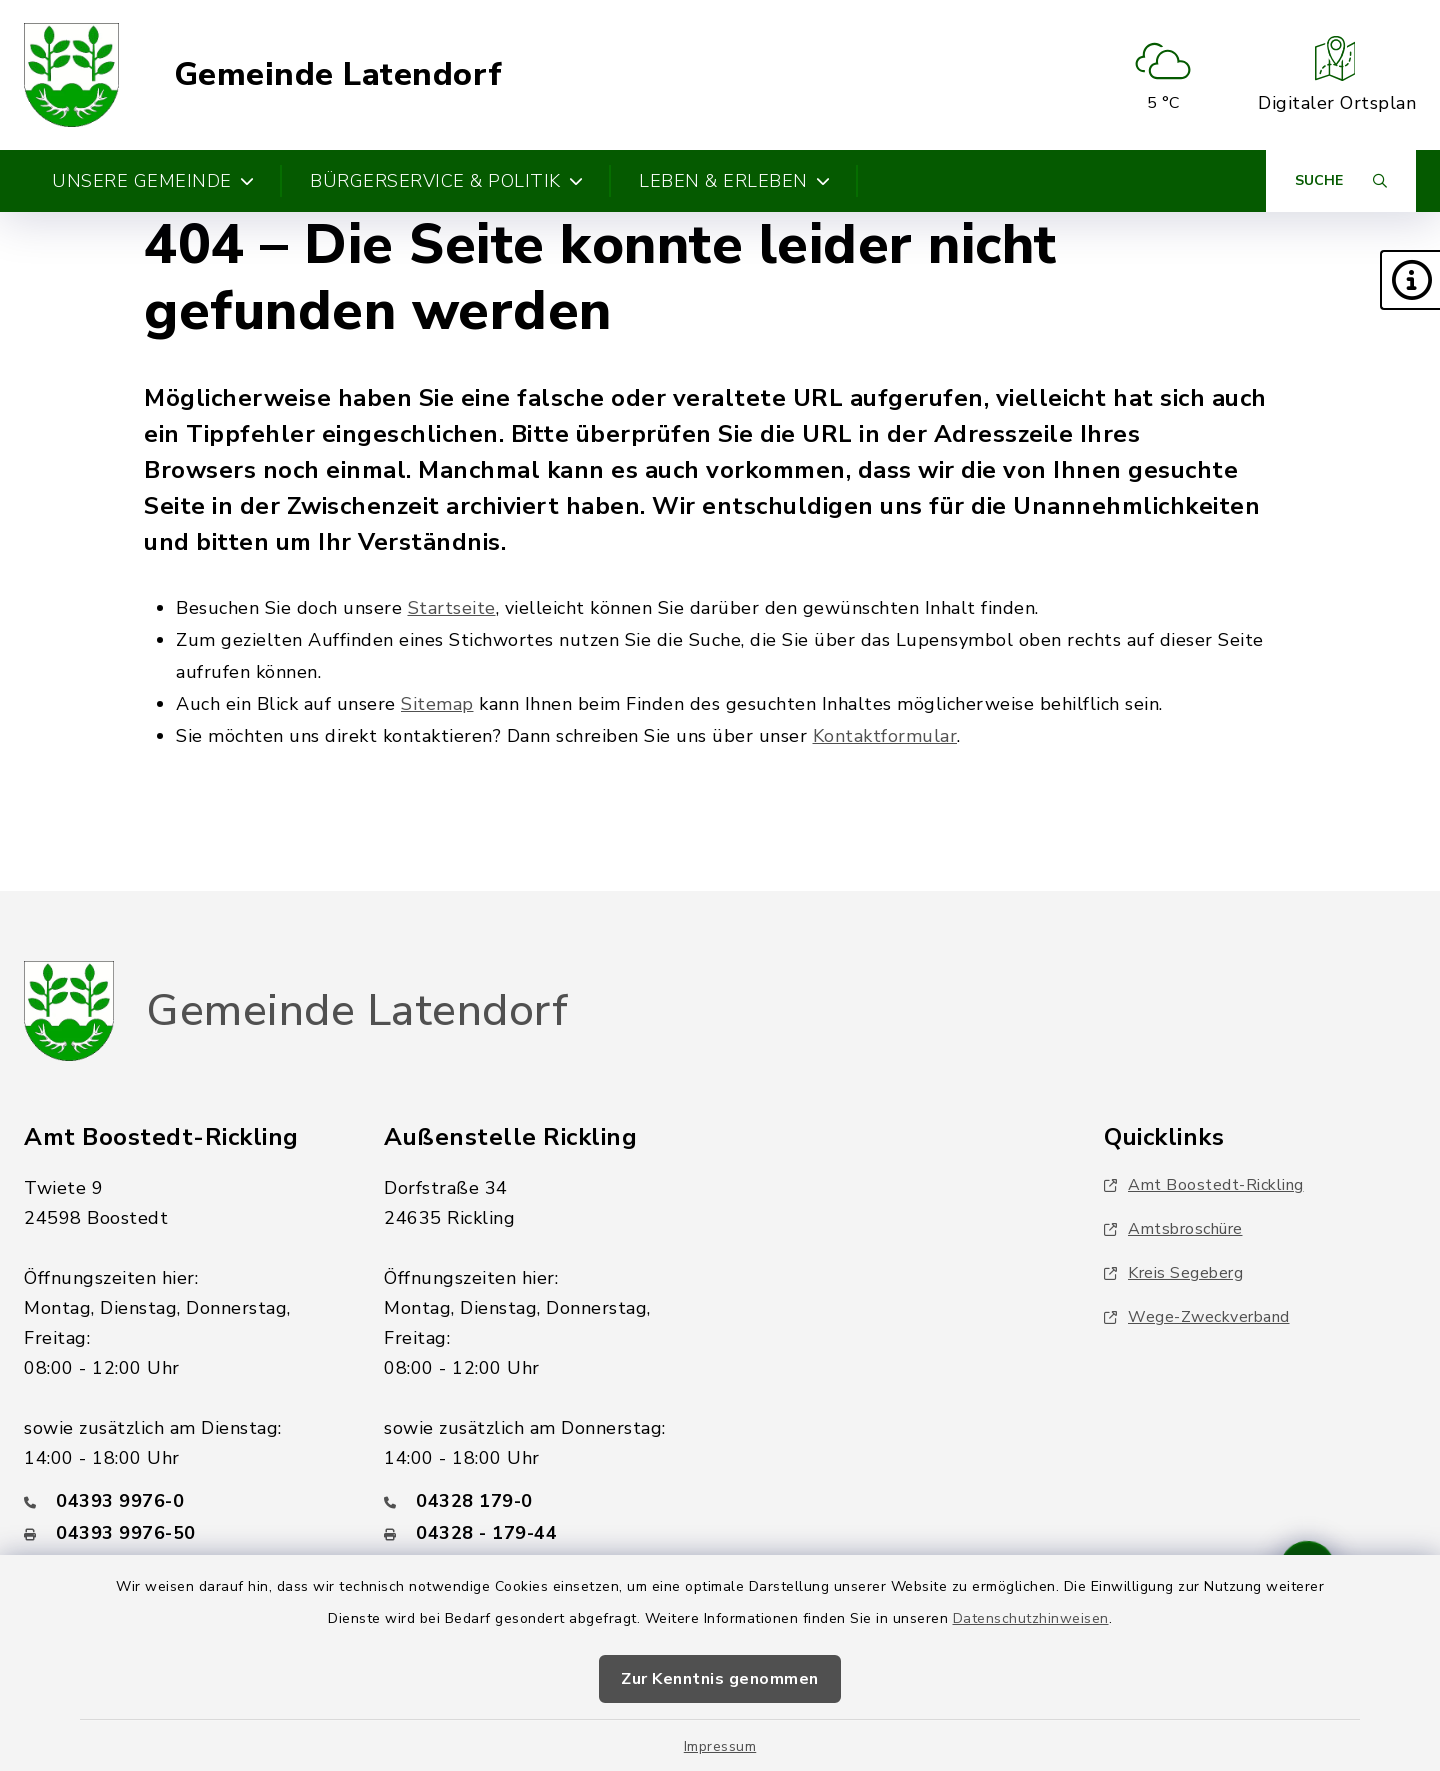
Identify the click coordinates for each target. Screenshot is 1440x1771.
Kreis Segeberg (1173, 1273)
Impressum (720, 1746)
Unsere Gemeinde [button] (153, 181)
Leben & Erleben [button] (734, 181)
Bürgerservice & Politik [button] (446, 181)
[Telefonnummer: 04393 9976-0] (180, 1501)
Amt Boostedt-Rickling (1204, 1185)
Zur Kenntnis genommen (720, 1679)
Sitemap (437, 704)
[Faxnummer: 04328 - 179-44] (540, 1533)
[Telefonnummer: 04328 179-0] (540, 1501)
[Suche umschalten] (1341, 181)
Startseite (452, 608)
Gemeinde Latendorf (338, 75)
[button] (1410, 280)
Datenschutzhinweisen (1031, 1618)
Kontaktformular (885, 736)
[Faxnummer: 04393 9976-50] (180, 1533)
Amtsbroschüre (1173, 1229)
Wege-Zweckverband (1197, 1317)
